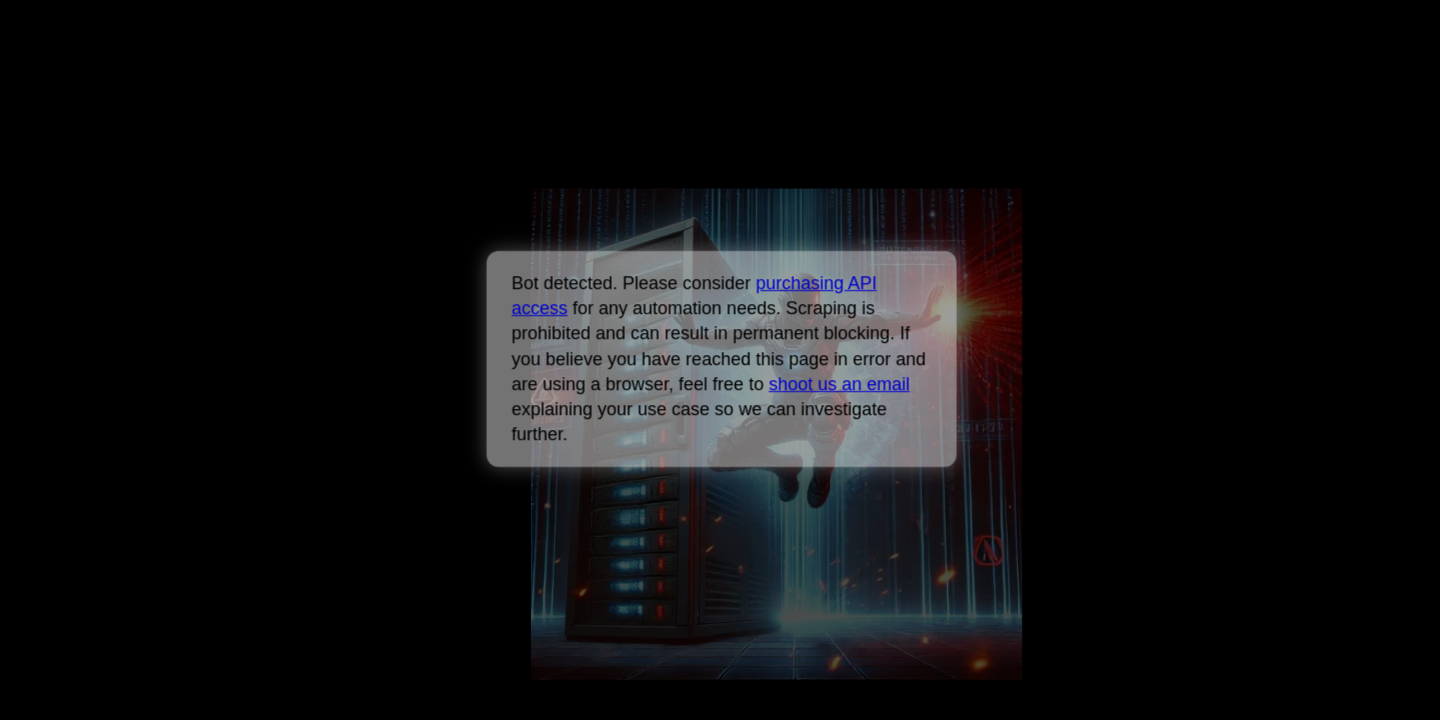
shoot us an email (838, 384)
